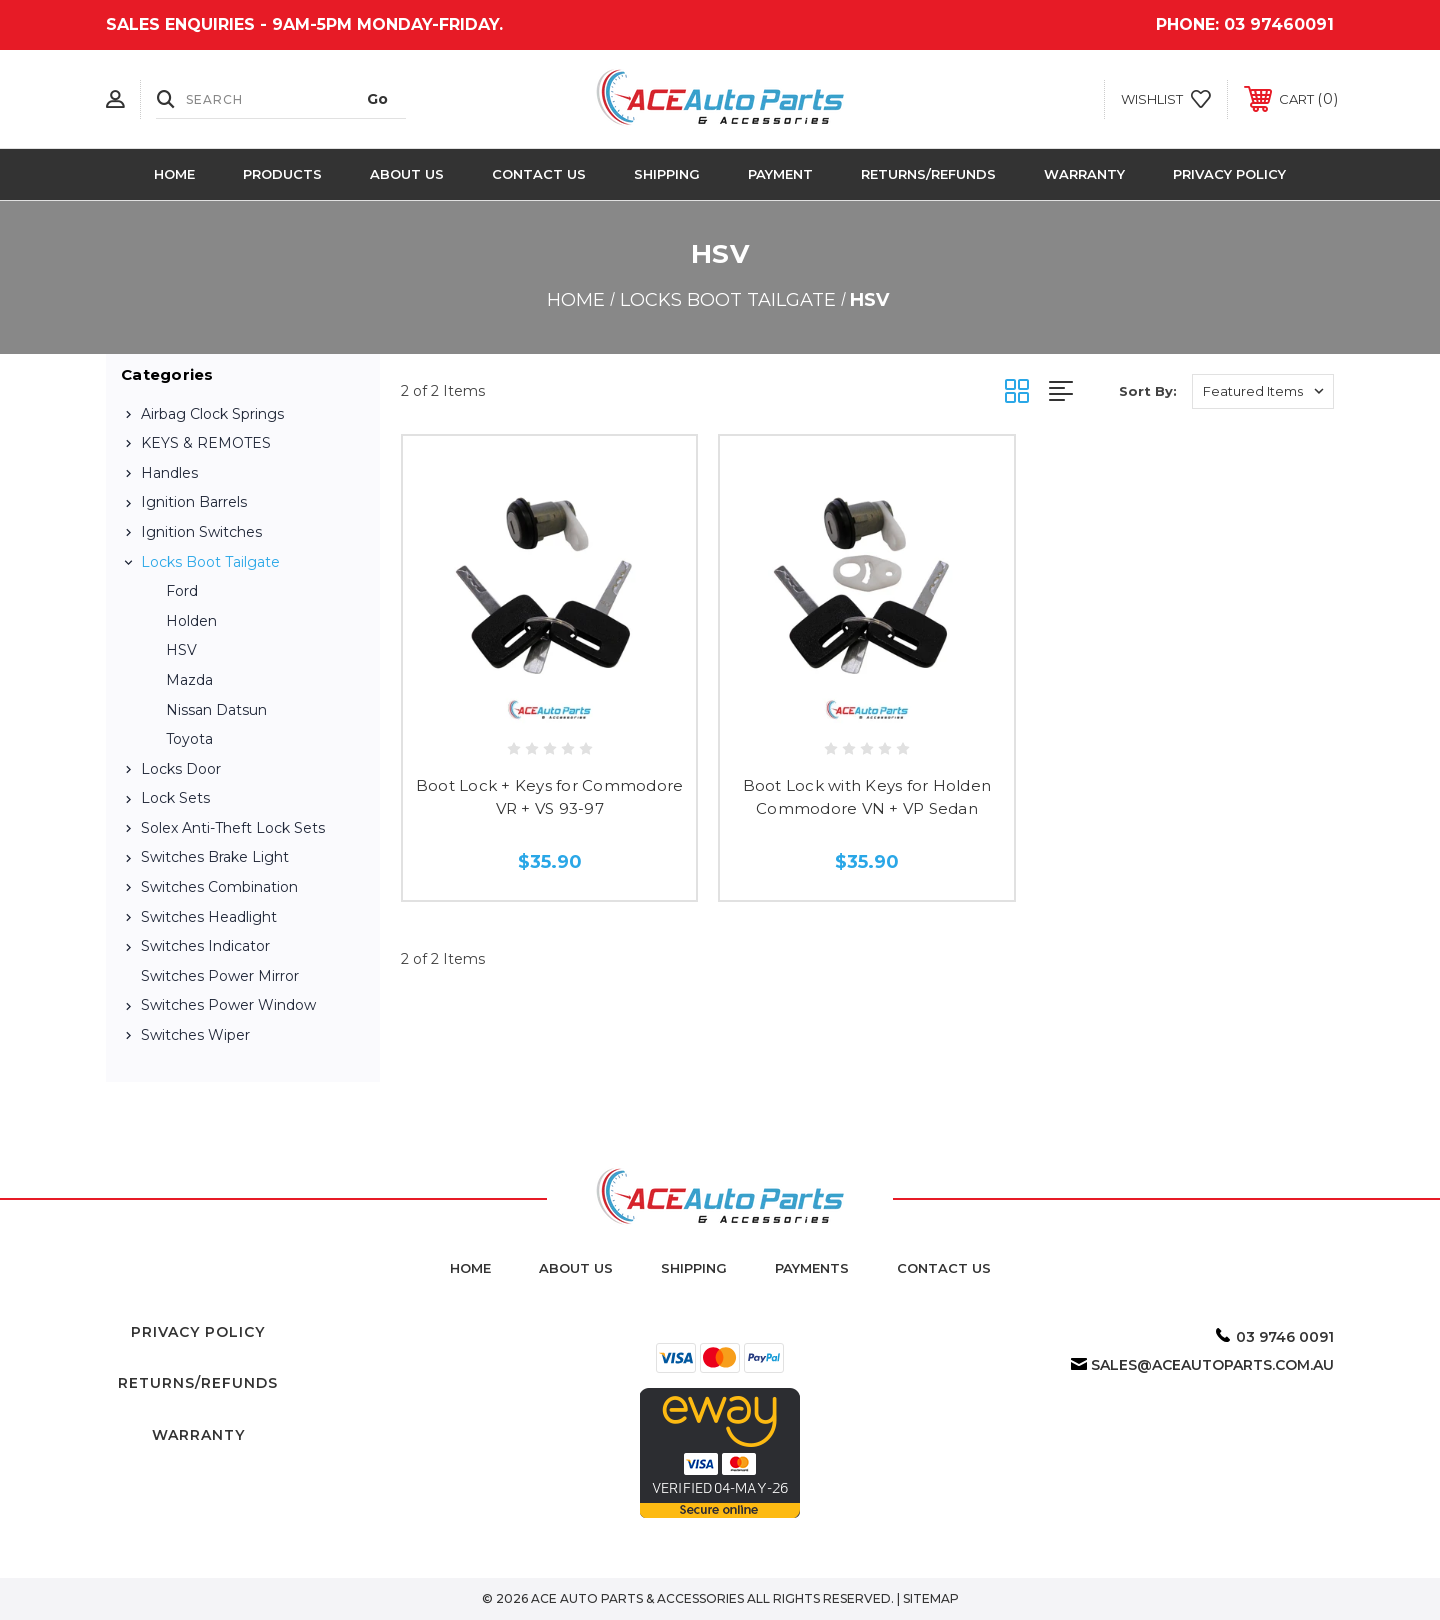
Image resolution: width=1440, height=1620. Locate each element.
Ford (182, 591)
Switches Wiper (195, 1035)
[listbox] (1263, 391)
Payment (780, 174)
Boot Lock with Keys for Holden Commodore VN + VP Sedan (867, 797)
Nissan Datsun (216, 710)
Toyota (189, 739)
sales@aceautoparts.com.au (1212, 1365)
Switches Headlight (209, 917)
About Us (407, 174)
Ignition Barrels (194, 502)
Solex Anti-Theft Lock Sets (233, 828)
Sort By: (1148, 391)
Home (174, 174)
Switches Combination (219, 887)
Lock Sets (175, 798)
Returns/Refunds (928, 174)
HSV (181, 650)
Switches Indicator (205, 946)
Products (282, 174)
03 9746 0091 (1285, 1337)
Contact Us (539, 174)
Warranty (1084, 174)
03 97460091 (1279, 24)
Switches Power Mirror (220, 976)
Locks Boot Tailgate (210, 562)
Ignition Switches (201, 532)
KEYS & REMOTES (206, 443)
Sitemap (931, 1598)
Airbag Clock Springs (212, 414)
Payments (812, 1268)
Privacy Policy (1229, 174)
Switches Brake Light (215, 857)
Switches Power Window (228, 1005)
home (470, 1268)
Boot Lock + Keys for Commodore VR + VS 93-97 (550, 797)
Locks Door (181, 769)
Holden (191, 621)
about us (576, 1268)
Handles (169, 473)
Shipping (667, 174)
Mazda (189, 680)
